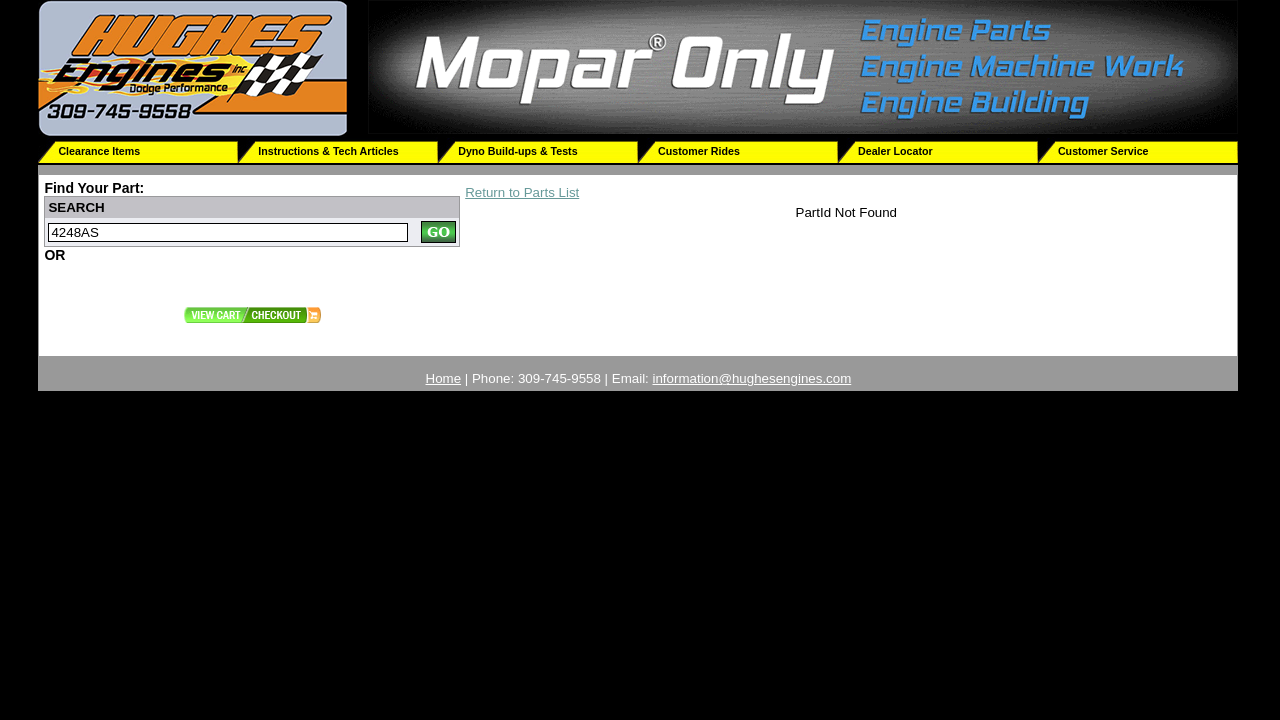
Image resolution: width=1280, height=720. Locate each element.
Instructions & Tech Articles (328, 151)
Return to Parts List (522, 192)
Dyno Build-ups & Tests (517, 151)
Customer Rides (699, 151)
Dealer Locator (895, 151)
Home (444, 378)
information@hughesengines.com (752, 378)
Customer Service (1103, 151)
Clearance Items (99, 151)
